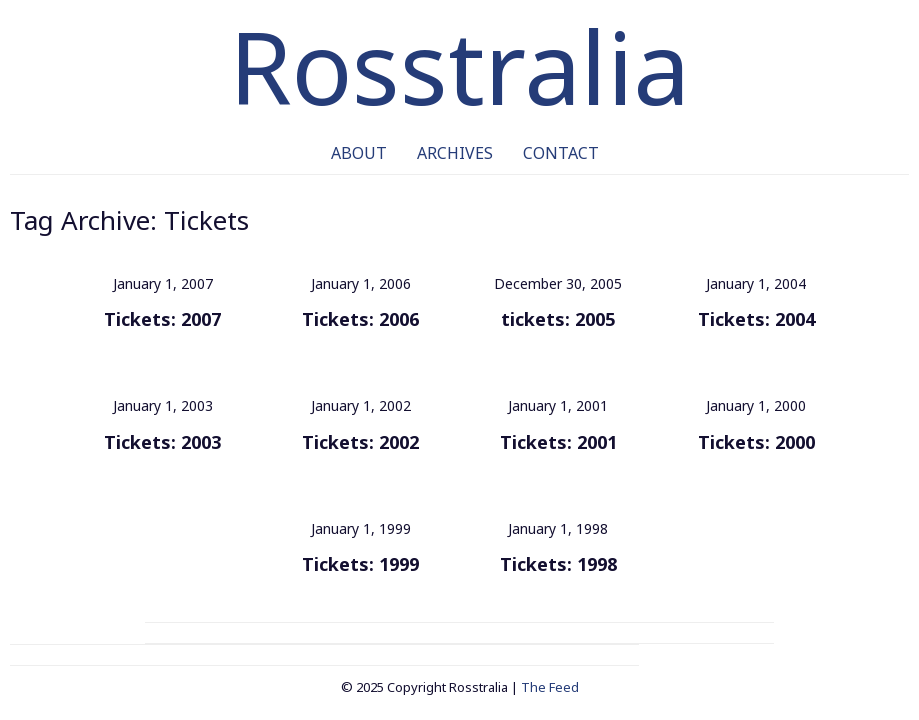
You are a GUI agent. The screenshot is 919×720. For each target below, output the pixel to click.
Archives (455, 153)
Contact (561, 153)
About (359, 153)
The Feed (550, 687)
